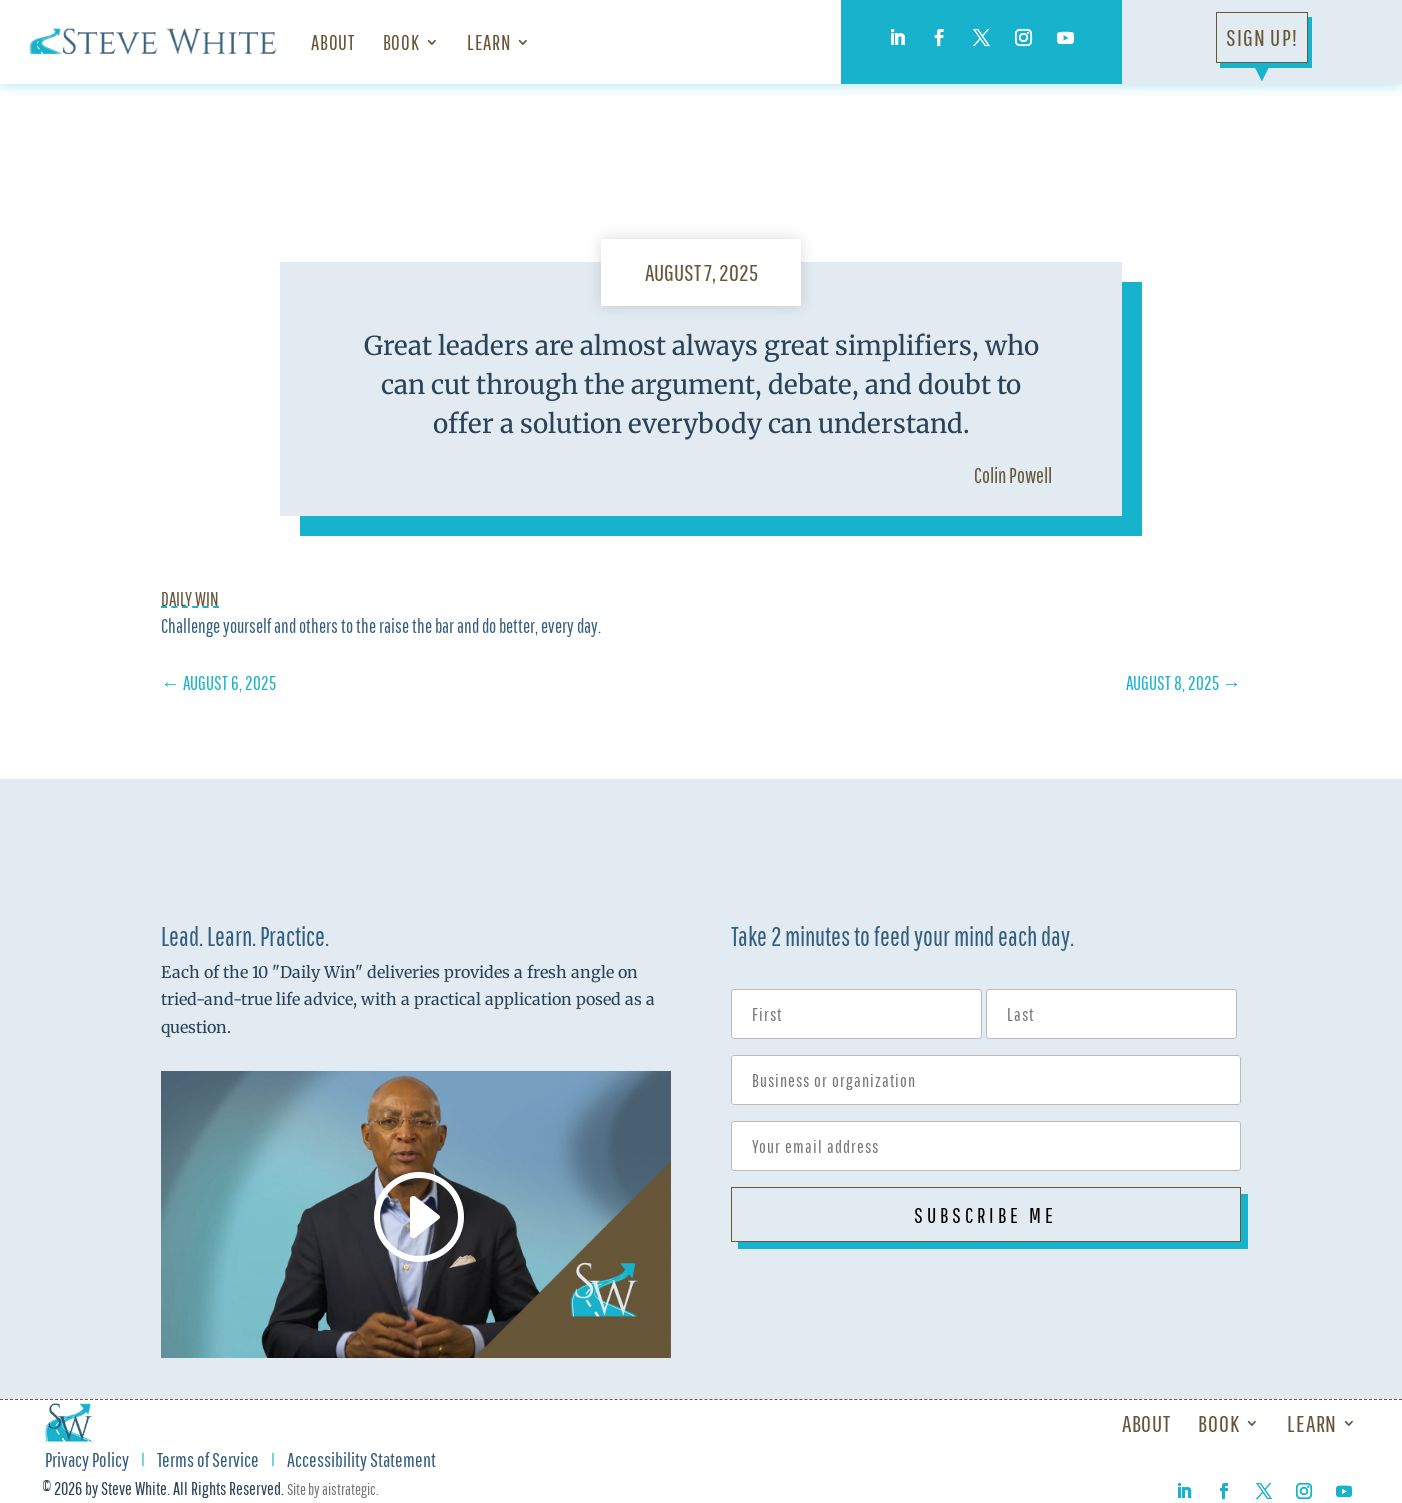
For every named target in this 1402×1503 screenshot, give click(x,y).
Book (401, 42)
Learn (488, 42)
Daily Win (190, 599)
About (332, 42)
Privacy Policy (87, 1462)
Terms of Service (208, 1462)
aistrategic (349, 1489)
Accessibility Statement (361, 1462)
